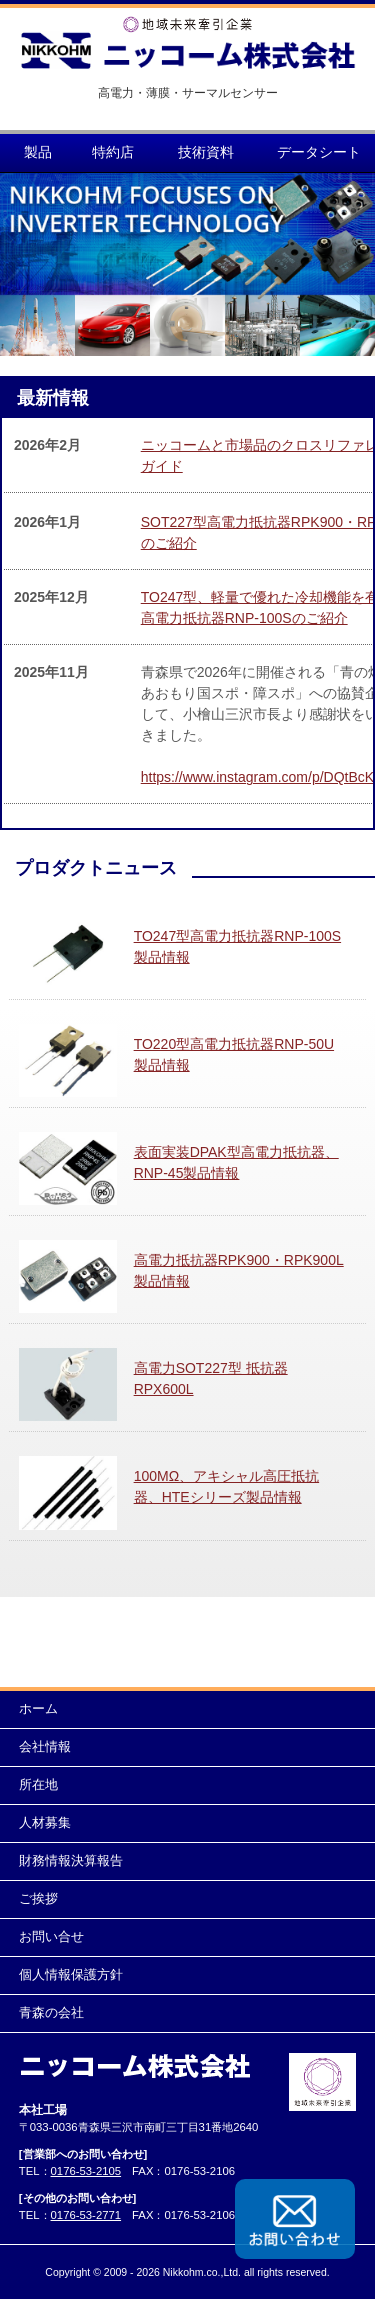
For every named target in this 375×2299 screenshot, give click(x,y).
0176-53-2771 (86, 2215)
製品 (38, 152)
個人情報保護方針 (71, 1975)
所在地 (38, 1785)
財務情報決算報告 (71, 1861)
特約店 (113, 152)
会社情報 (45, 1747)
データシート (319, 152)
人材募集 (45, 1823)
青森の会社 (51, 2013)
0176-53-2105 (86, 2171)
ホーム (38, 1709)
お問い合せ (51, 1937)
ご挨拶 (38, 1899)
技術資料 (206, 152)
